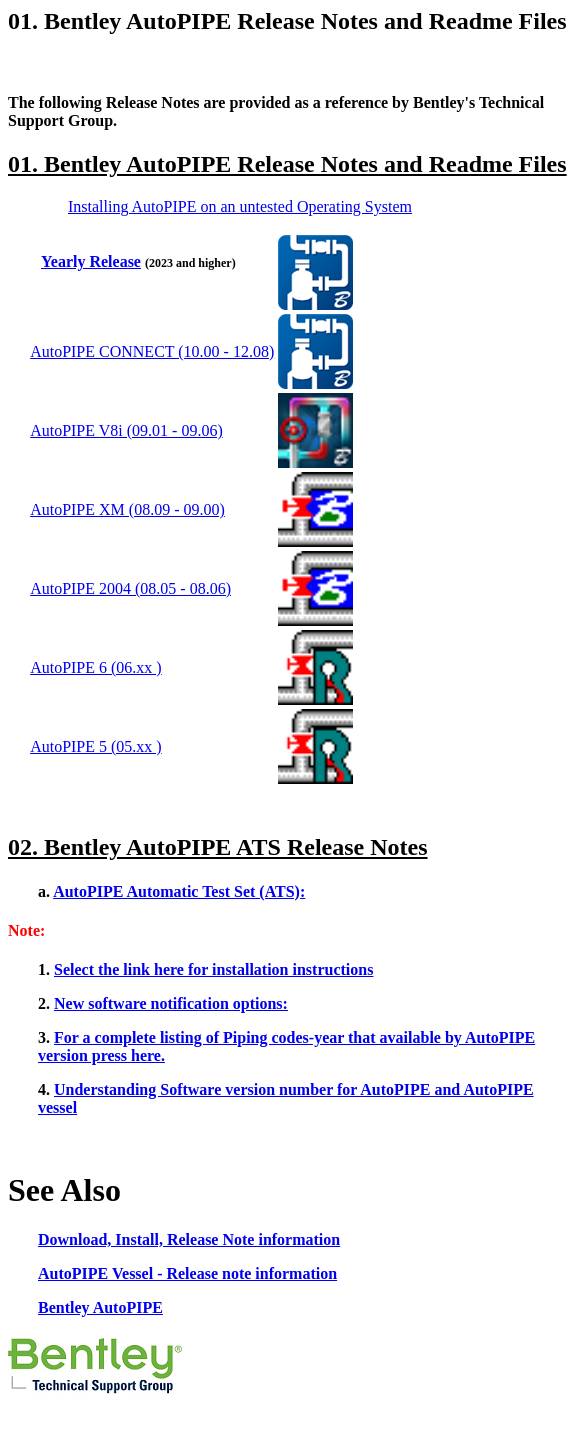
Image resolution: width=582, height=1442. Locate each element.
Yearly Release (91, 261)
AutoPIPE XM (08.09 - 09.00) (127, 509)
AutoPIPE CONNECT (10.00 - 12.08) (152, 351)
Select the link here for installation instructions (213, 969)
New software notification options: (171, 1003)
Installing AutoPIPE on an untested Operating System (240, 206)
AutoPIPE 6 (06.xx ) (96, 667)
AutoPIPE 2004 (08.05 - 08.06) (130, 588)
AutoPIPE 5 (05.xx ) (96, 746)
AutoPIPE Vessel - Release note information (187, 1273)
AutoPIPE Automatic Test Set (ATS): (179, 891)
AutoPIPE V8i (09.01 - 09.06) (126, 430)
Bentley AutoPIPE (100, 1307)
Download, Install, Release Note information (189, 1239)
